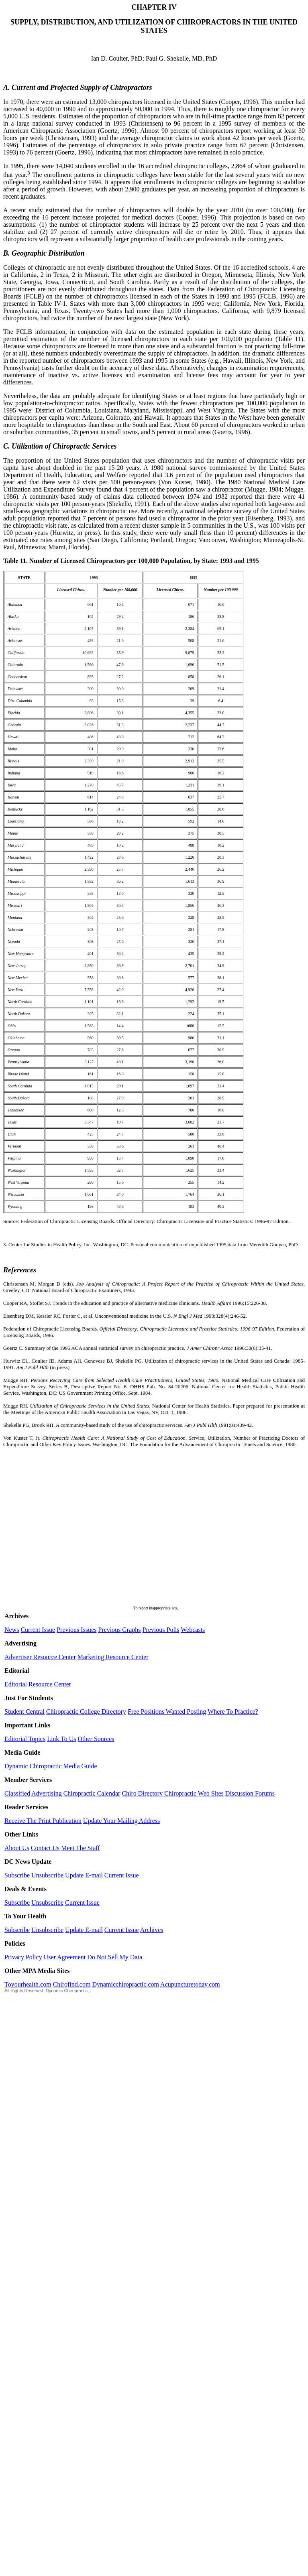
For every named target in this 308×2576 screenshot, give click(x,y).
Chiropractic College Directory (86, 1711)
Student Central (24, 1711)
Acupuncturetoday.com (190, 1984)
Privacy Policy (23, 1957)
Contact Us (45, 1848)
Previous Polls (161, 1629)
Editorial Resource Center (37, 1684)
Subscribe (17, 1875)
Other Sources (96, 1738)
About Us (16, 1848)
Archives (151, 1929)
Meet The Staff (80, 1848)
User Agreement (65, 1957)
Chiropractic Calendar (91, 1793)
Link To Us (61, 1738)
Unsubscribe (47, 1875)
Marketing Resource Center (113, 1657)
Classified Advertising (33, 1793)
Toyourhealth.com (27, 1984)
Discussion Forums (250, 1793)
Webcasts (193, 1629)
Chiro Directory (142, 1793)
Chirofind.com (72, 1984)
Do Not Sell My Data (114, 1957)
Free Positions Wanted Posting (167, 1711)
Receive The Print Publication (43, 1820)
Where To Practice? (233, 1711)
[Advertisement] (75, 1530)
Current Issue (37, 1629)
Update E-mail (84, 1875)
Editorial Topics (24, 1738)
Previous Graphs (119, 1629)
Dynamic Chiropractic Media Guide (50, 1766)
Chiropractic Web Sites (194, 1793)
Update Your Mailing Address (121, 1820)
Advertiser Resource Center (40, 1657)
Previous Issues (76, 1629)
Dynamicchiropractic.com (125, 1984)
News (11, 1629)
